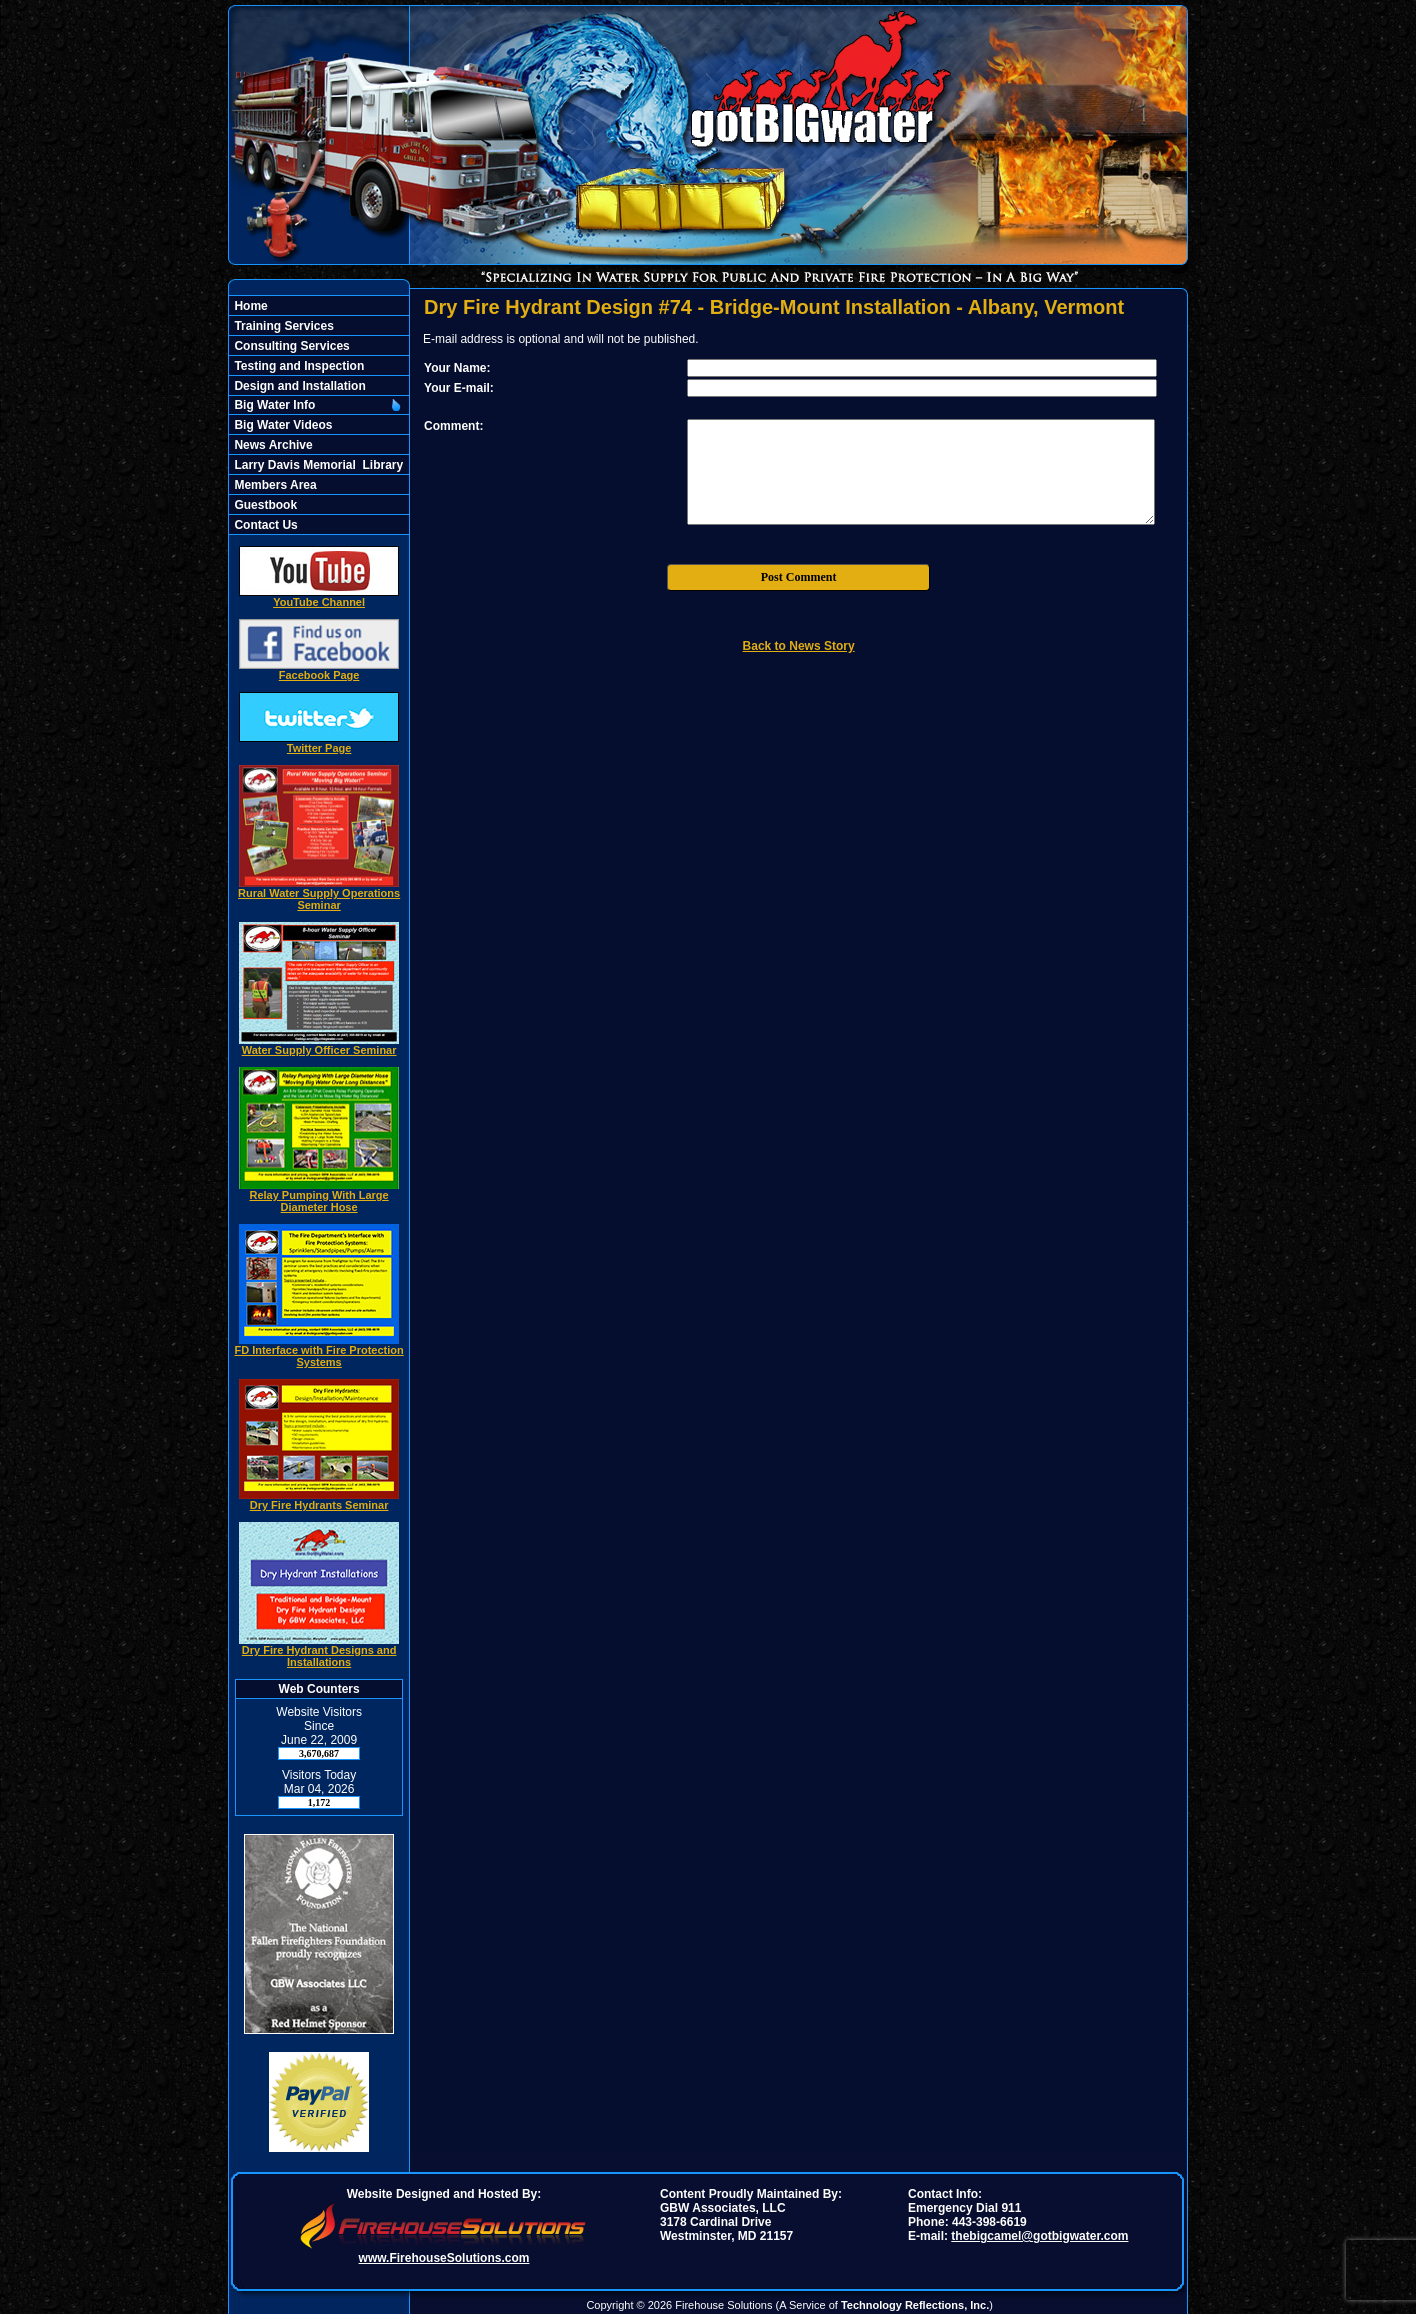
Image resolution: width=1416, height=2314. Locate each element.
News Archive (272, 445)
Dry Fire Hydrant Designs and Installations (319, 1651)
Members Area (274, 485)
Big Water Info (273, 405)
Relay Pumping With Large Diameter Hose (319, 1196)
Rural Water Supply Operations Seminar (319, 894)
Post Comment (799, 577)
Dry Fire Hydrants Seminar (319, 1500)
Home (249, 306)
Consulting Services (290, 346)
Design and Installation (298, 386)
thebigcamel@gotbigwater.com (1039, 2236)
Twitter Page (319, 743)
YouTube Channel (319, 597)
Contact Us (264, 525)
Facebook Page (319, 670)
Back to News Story (799, 646)
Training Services (282, 326)
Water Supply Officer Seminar (319, 1045)
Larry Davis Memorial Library (317, 465)
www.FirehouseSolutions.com (444, 2258)
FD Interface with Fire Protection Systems (318, 1351)
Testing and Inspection (297, 366)
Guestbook (264, 505)
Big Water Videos (281, 425)
